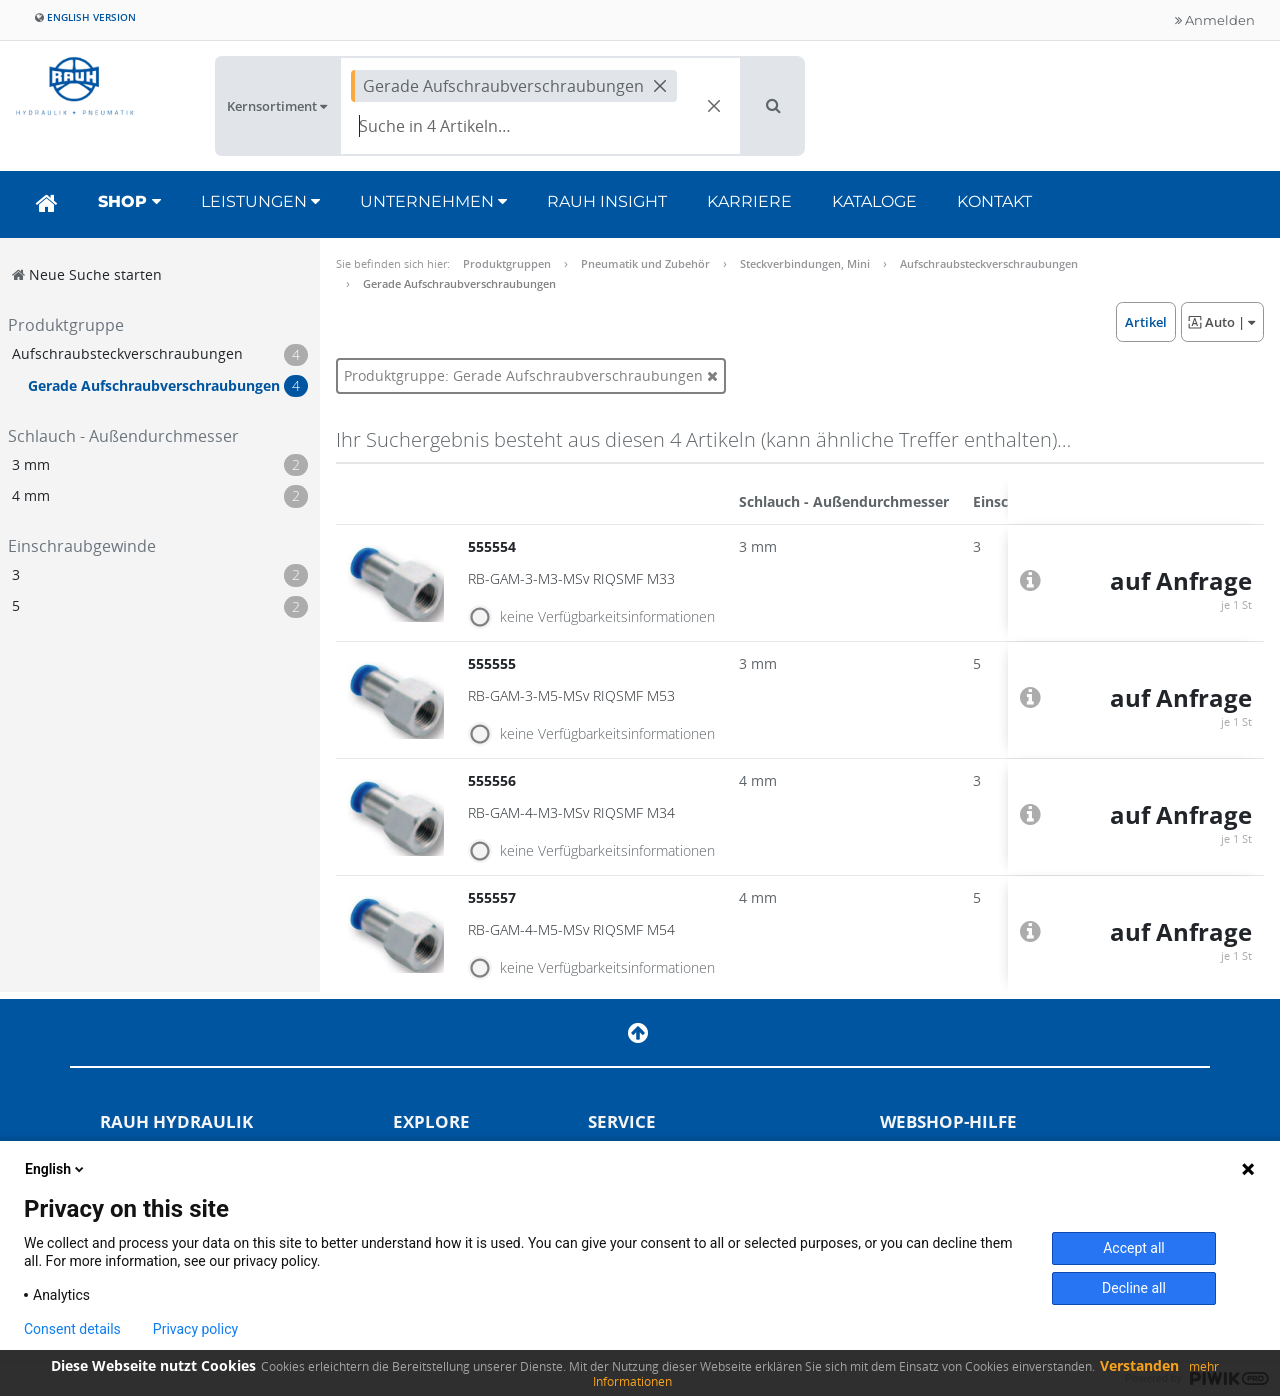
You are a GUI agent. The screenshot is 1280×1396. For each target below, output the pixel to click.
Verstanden (1139, 1365)
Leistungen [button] (260, 201)
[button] (773, 106)
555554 (494, 546)
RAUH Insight (607, 201)
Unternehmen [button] (433, 201)
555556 (494, 780)
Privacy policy (195, 1329)
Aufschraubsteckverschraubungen (989, 263)
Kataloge (874, 201)
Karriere (749, 201)
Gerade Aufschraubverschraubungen (459, 283)
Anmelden (1215, 20)
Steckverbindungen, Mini (805, 263)
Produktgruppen (507, 263)
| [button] (1221, 322)
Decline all (1134, 1288)
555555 (494, 663)
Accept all (1134, 1248)
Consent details (72, 1329)
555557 (494, 897)
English (56, 1169)
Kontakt (994, 201)
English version (85, 17)
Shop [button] (129, 201)
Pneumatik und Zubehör (645, 263)
